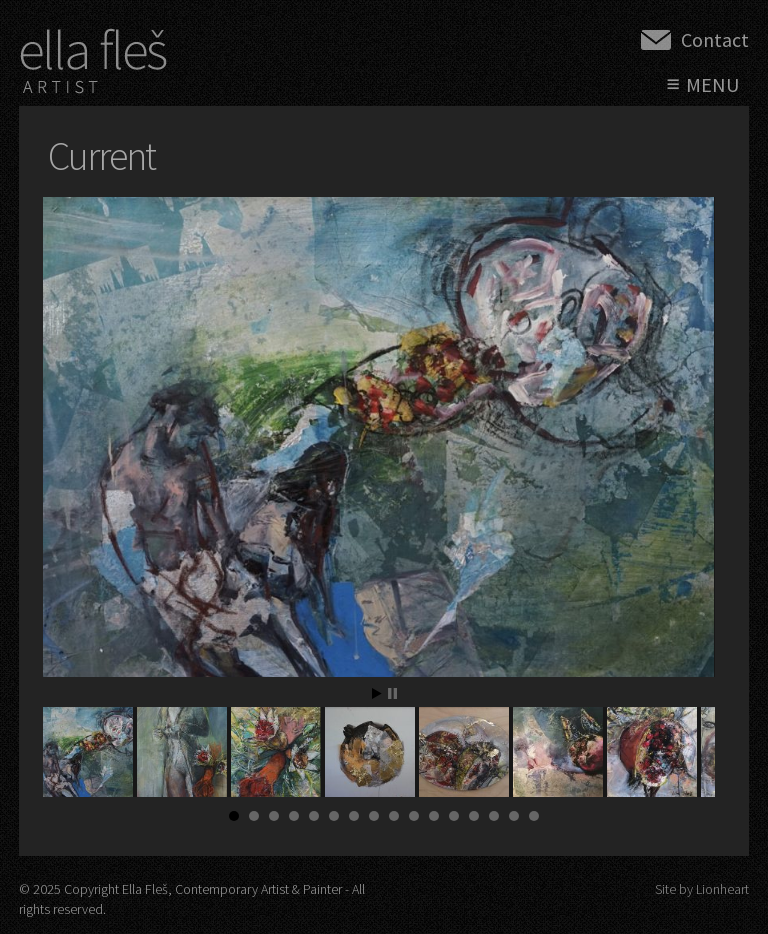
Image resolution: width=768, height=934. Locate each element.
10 (414, 816)
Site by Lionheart (702, 889)
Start (377, 693)
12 (454, 816)
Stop (392, 693)
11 (434, 816)
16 (534, 816)
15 (514, 816)
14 (494, 816)
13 (474, 816)
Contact (715, 39)
